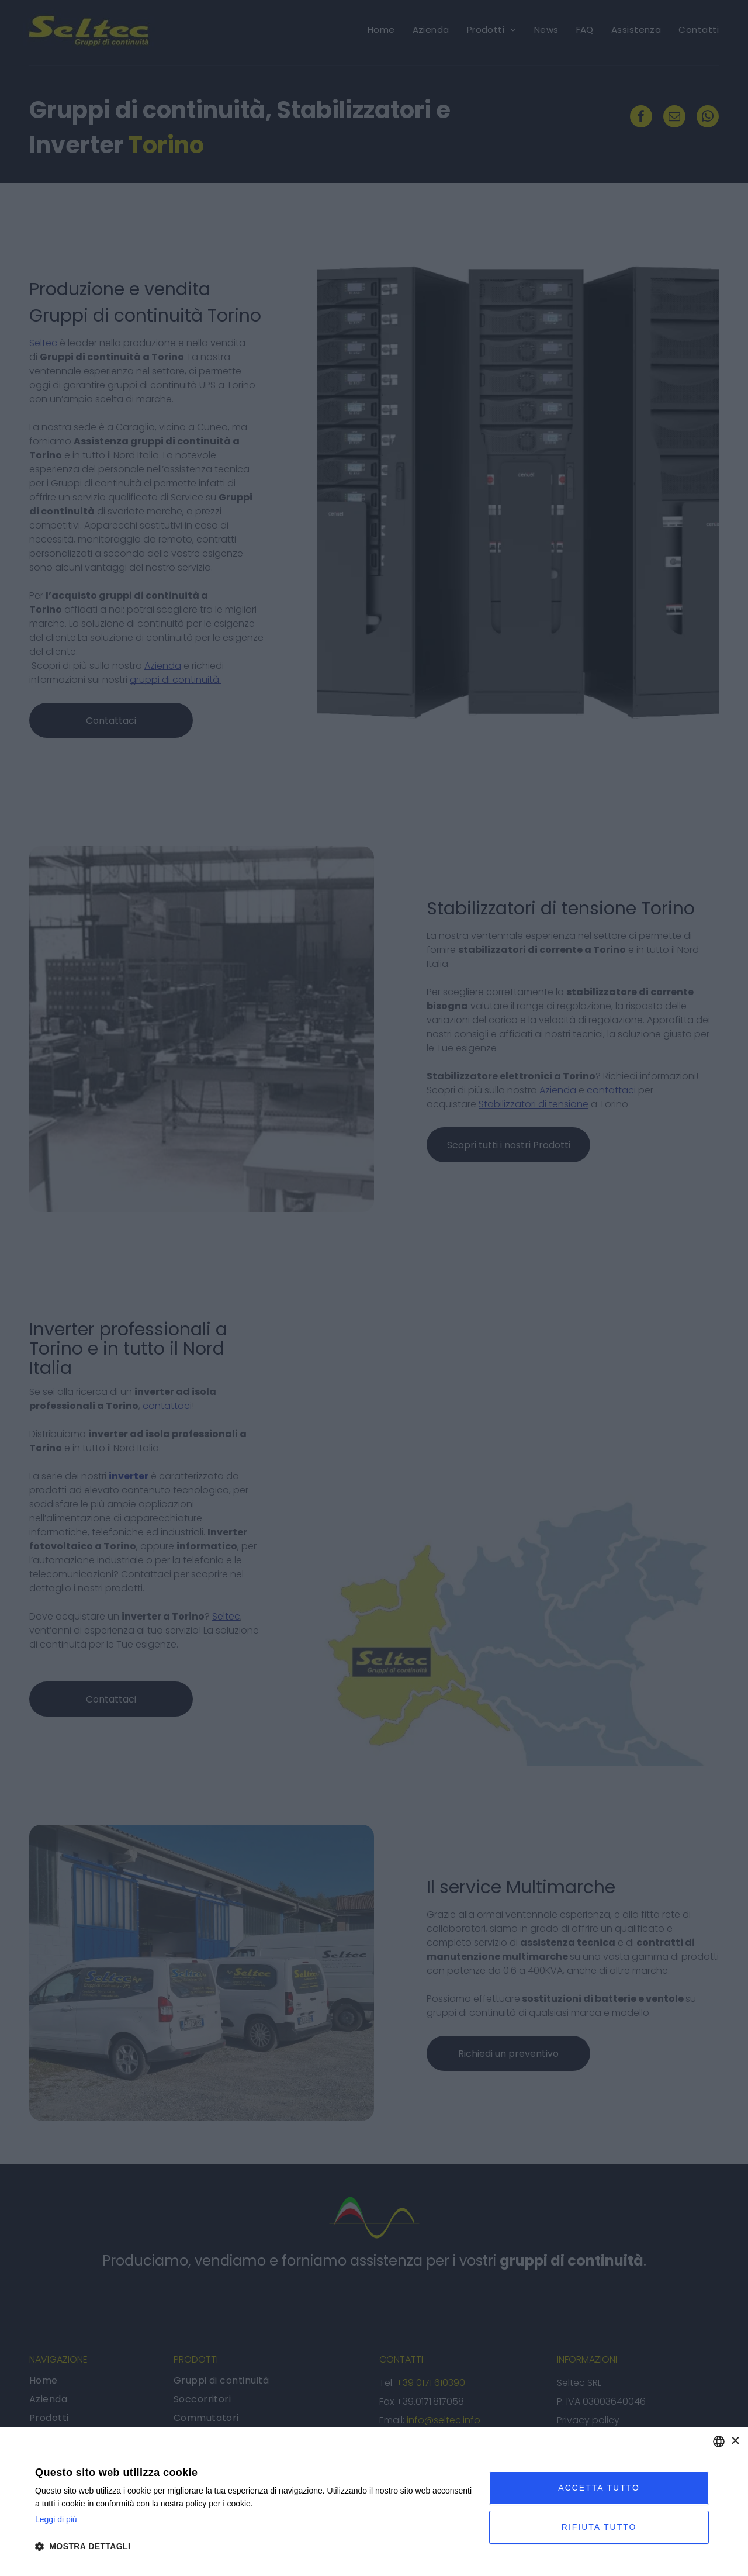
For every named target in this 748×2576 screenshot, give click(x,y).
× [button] (734, 2441)
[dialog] (374, 2501)
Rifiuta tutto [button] (599, 2527)
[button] (255, 2545)
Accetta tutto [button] (599, 2487)
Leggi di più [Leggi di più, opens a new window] (56, 2519)
